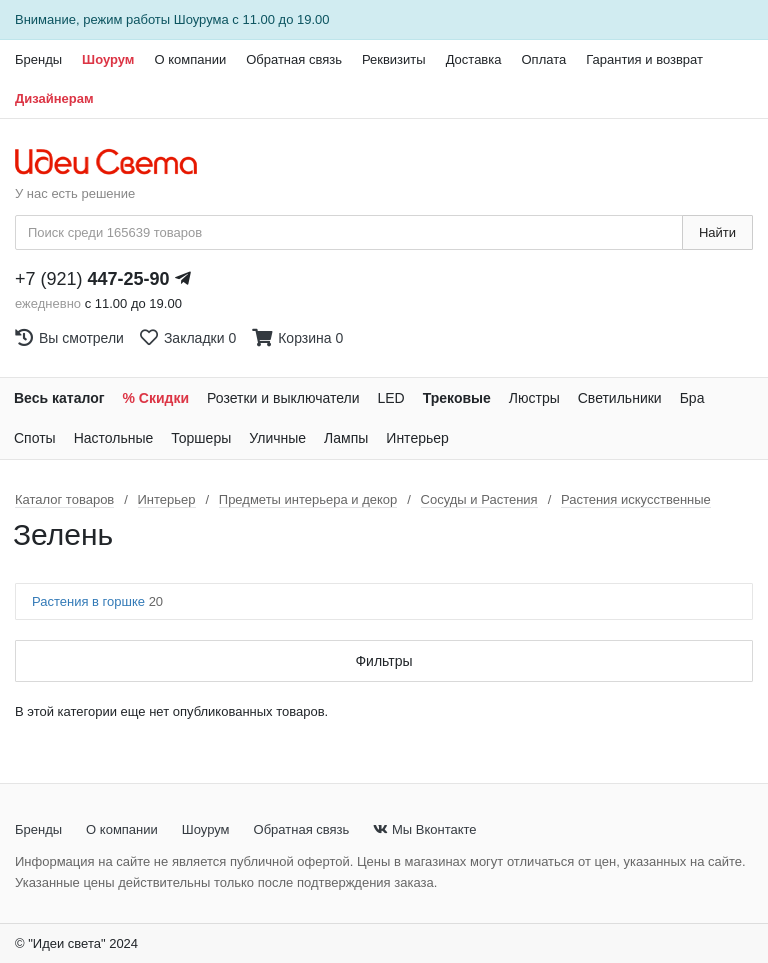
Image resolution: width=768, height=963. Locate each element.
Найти (717, 232)
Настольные (114, 438)
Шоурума (201, 19)
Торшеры (201, 438)
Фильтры (383, 661)
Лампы (346, 438)
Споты (35, 438)
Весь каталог (59, 398)
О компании (190, 59)
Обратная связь (294, 59)
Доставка (474, 59)
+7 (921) (92, 279)
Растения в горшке (97, 601)
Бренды (38, 59)
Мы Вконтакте (424, 829)
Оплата (543, 59)
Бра (692, 398)
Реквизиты (394, 59)
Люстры (534, 398)
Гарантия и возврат (644, 59)
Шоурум (108, 59)
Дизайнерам (54, 98)
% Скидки (156, 398)
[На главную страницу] (116, 163)
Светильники (620, 398)
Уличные (277, 438)
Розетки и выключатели (283, 398)
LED (390, 398)
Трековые (457, 398)
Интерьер (417, 438)
